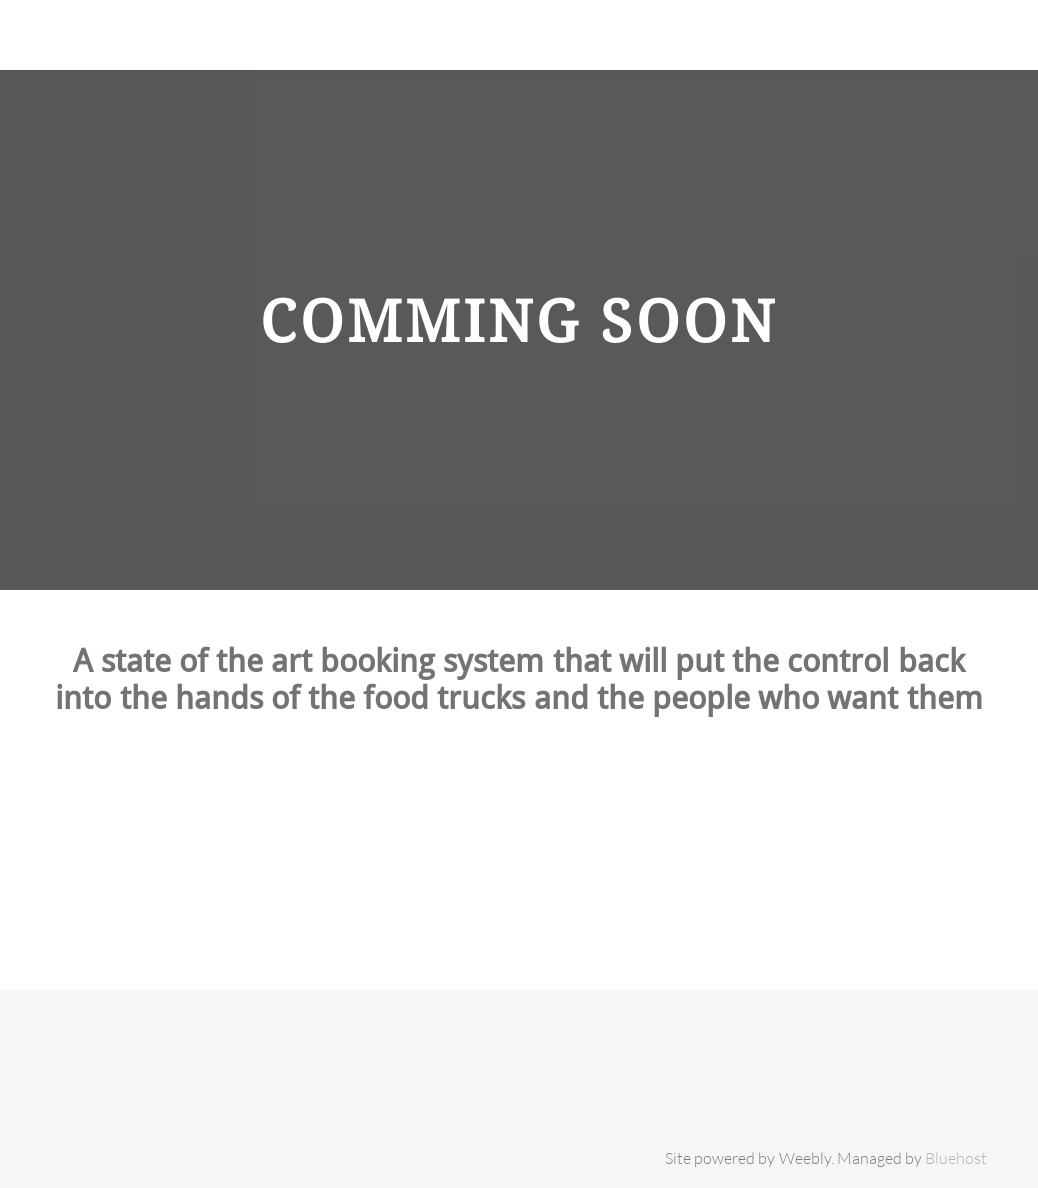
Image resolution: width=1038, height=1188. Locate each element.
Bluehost (956, 1158)
